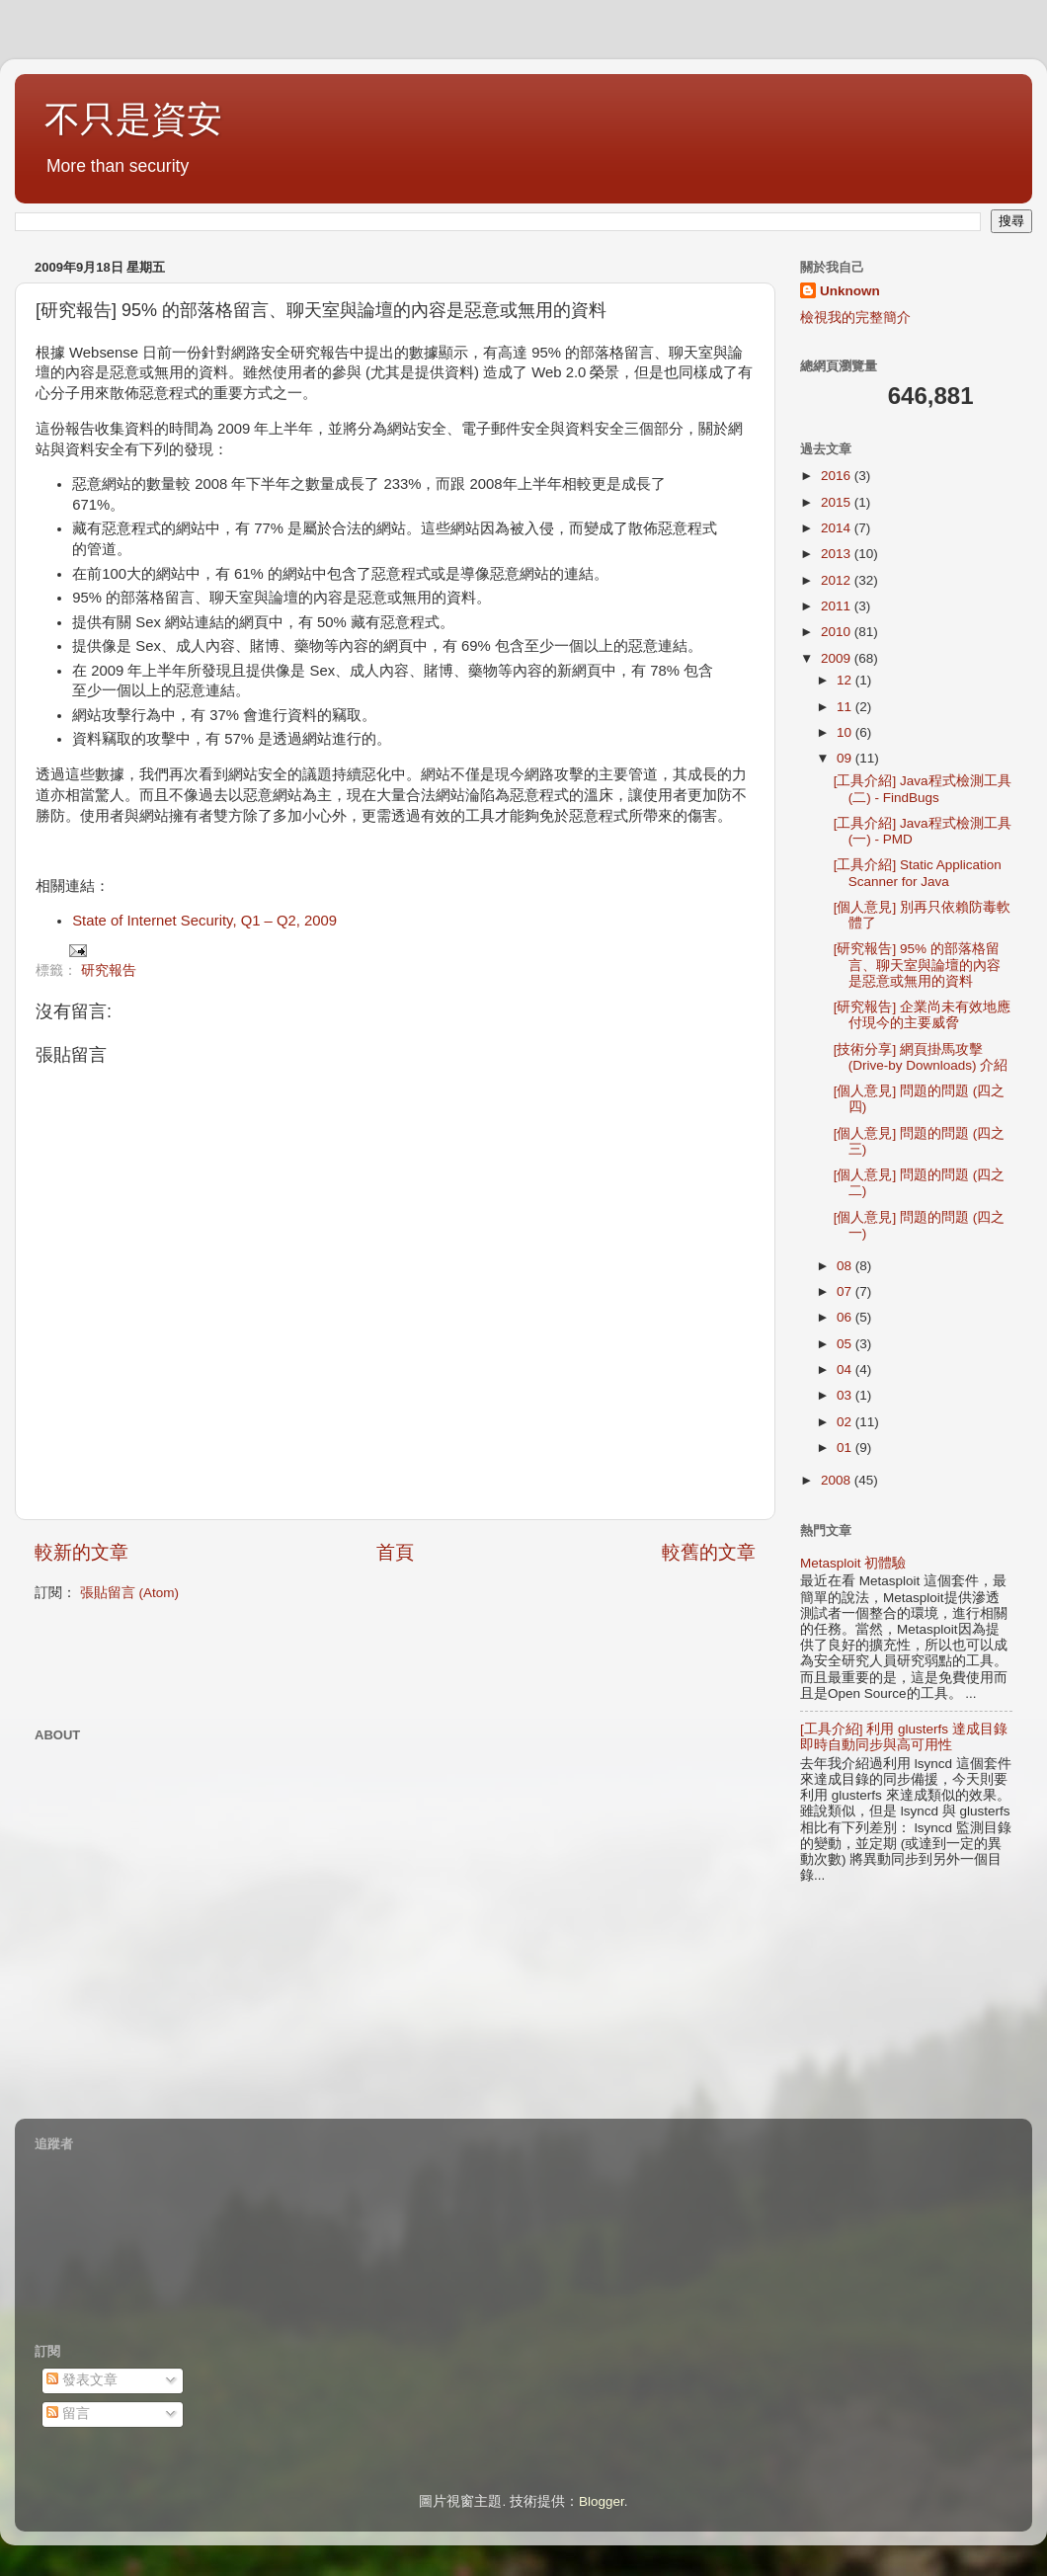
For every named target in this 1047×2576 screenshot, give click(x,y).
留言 (68, 2413)
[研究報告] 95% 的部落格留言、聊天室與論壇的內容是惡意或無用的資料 (917, 964)
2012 (837, 580)
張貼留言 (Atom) (129, 1592)
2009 (837, 658)
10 (846, 732)
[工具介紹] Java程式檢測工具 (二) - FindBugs (922, 788)
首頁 (395, 1552)
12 (846, 680)
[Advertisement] (266, 1662)
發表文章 (82, 2380)
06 (846, 1317)
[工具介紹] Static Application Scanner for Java (918, 872)
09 (846, 758)
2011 (837, 606)
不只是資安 (133, 119)
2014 (837, 528)
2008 (837, 1480)
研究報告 (108, 970)
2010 (837, 631)
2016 (837, 475)
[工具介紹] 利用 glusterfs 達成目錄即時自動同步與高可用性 (903, 1737)
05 (846, 1343)
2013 (837, 553)
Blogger (601, 2501)
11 (846, 706)
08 (846, 1265)
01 (846, 1447)
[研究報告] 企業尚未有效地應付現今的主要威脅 (922, 1015)
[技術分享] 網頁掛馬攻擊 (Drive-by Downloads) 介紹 (921, 1057)
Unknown (850, 290)
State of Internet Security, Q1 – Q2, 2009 (204, 920)
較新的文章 (81, 1552)
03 (846, 1395)
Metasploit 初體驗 (853, 1563)
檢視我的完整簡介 (855, 317)
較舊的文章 (709, 1552)
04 (846, 1369)
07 (846, 1291)
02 (846, 1421)
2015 (837, 502)
